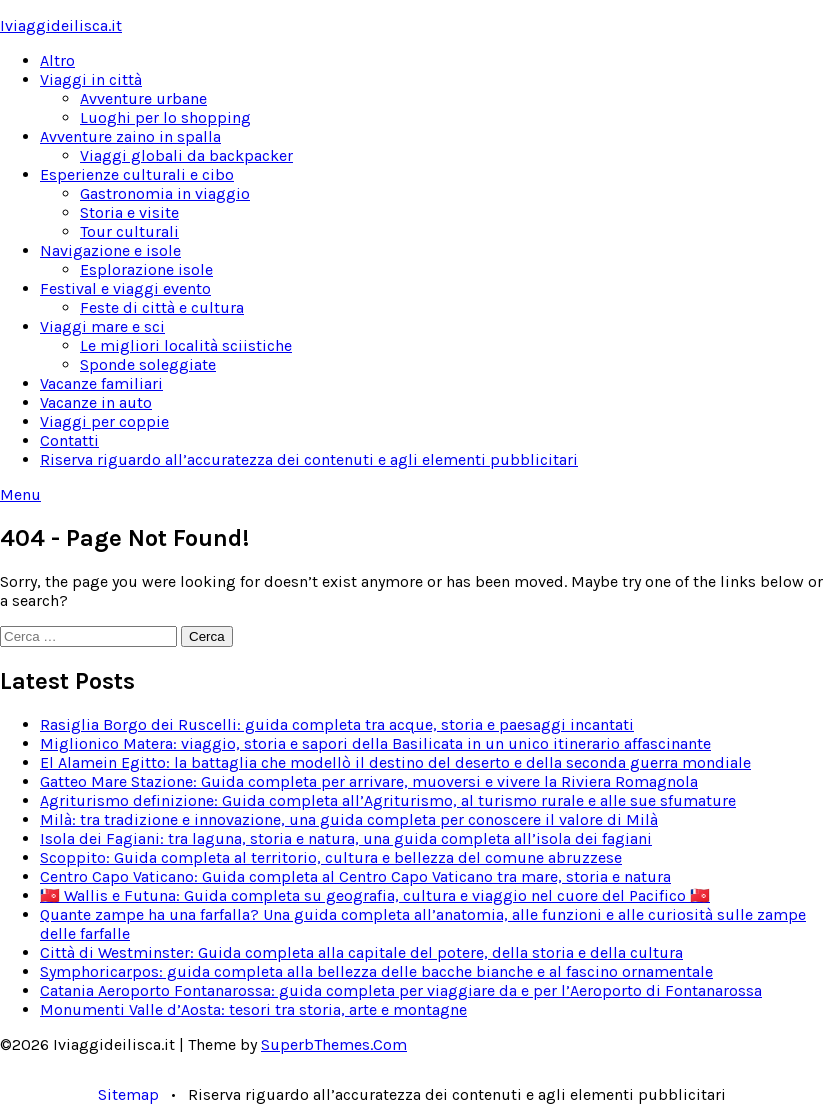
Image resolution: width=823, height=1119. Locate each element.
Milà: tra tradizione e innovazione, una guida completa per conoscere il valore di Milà (349, 819)
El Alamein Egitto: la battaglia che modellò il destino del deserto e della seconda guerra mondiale (395, 762)
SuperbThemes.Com (334, 1044)
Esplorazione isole (146, 269)
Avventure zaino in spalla (130, 136)
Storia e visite (129, 212)
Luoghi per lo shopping (165, 117)
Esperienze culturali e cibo (137, 174)
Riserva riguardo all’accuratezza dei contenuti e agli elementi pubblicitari (309, 459)
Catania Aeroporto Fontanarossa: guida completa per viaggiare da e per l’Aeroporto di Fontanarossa (401, 990)
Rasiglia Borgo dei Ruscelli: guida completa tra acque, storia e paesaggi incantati (337, 724)
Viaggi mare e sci (102, 326)
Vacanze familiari (101, 383)
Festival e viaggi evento (125, 288)
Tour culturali (129, 231)
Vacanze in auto (96, 402)
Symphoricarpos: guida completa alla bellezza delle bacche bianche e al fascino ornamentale (376, 971)
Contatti (69, 440)
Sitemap (128, 1094)
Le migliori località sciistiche (186, 345)
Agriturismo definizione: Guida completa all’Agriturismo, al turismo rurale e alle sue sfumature (388, 800)
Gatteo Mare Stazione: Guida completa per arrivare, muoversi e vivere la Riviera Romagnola (369, 781)
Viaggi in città (91, 79)
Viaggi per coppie (104, 421)
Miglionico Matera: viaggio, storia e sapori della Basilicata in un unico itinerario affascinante (375, 743)
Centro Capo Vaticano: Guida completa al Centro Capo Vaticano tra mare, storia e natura (355, 876)
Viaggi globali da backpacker (186, 155)
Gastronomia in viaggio (165, 193)
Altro (57, 60)
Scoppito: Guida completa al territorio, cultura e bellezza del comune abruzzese (331, 857)
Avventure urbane (143, 98)
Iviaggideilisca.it (61, 25)
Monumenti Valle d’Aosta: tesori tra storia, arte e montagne (253, 1009)
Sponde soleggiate (148, 364)
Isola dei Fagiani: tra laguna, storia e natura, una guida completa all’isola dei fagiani (346, 838)
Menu (20, 494)
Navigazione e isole (110, 250)
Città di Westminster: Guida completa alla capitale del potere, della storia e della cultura (361, 952)
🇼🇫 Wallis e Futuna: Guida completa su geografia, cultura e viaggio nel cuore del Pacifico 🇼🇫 (375, 895)
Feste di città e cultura (162, 307)
